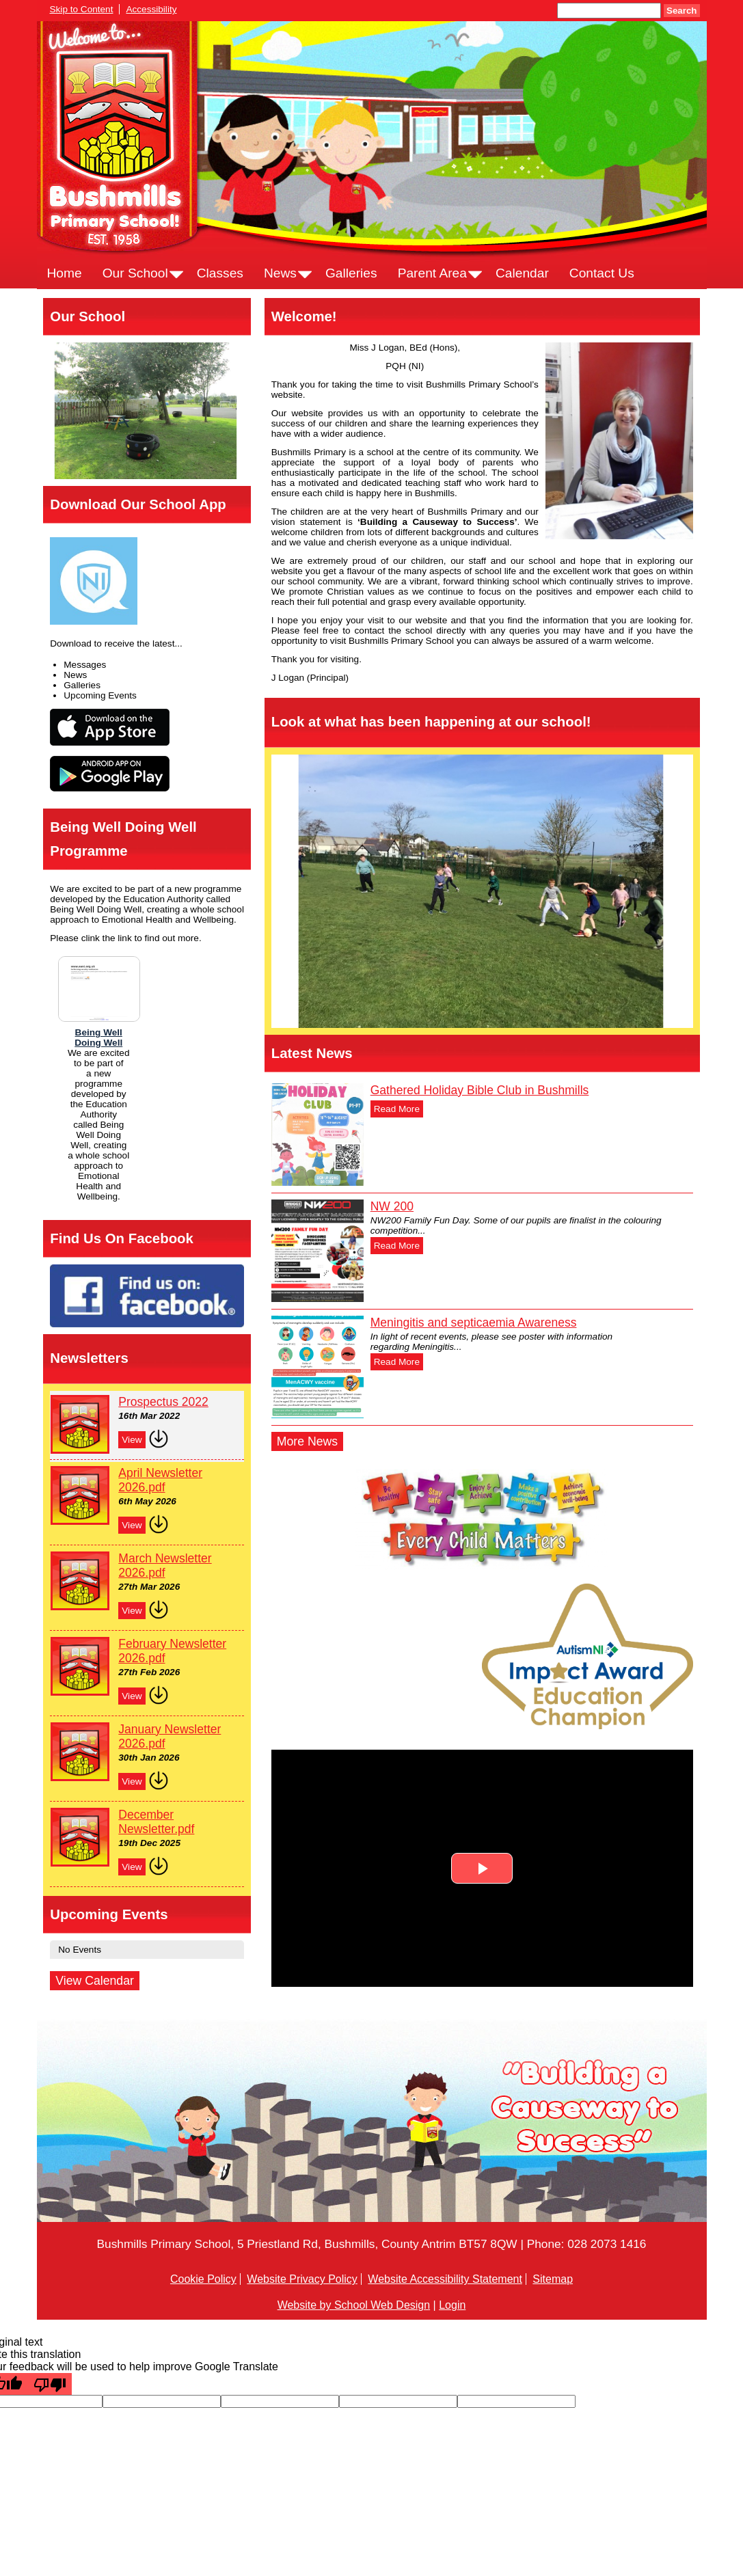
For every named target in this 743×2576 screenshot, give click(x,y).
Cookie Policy (203, 2279)
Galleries (351, 273)
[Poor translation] (50, 2384)
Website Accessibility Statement (445, 2279)
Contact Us (601, 273)
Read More (397, 1109)
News (280, 273)
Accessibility (151, 9)
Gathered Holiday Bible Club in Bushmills (479, 1090)
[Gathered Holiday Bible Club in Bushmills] (317, 1134)
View (131, 1440)
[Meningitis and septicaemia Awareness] (317, 1367)
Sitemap (552, 2279)
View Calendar (94, 1981)
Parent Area (432, 273)
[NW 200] (317, 1250)
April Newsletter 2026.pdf (160, 1480)
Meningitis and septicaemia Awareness (473, 1322)
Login (452, 2305)
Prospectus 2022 (163, 1402)
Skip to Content (81, 9)
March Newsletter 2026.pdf (164, 1565)
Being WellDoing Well (98, 1037)
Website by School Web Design (354, 2305)
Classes (220, 273)
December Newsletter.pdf (156, 1822)
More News (307, 1441)
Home (64, 273)
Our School (135, 273)
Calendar (522, 273)
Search (681, 10)
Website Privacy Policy (302, 2279)
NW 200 (392, 1206)
